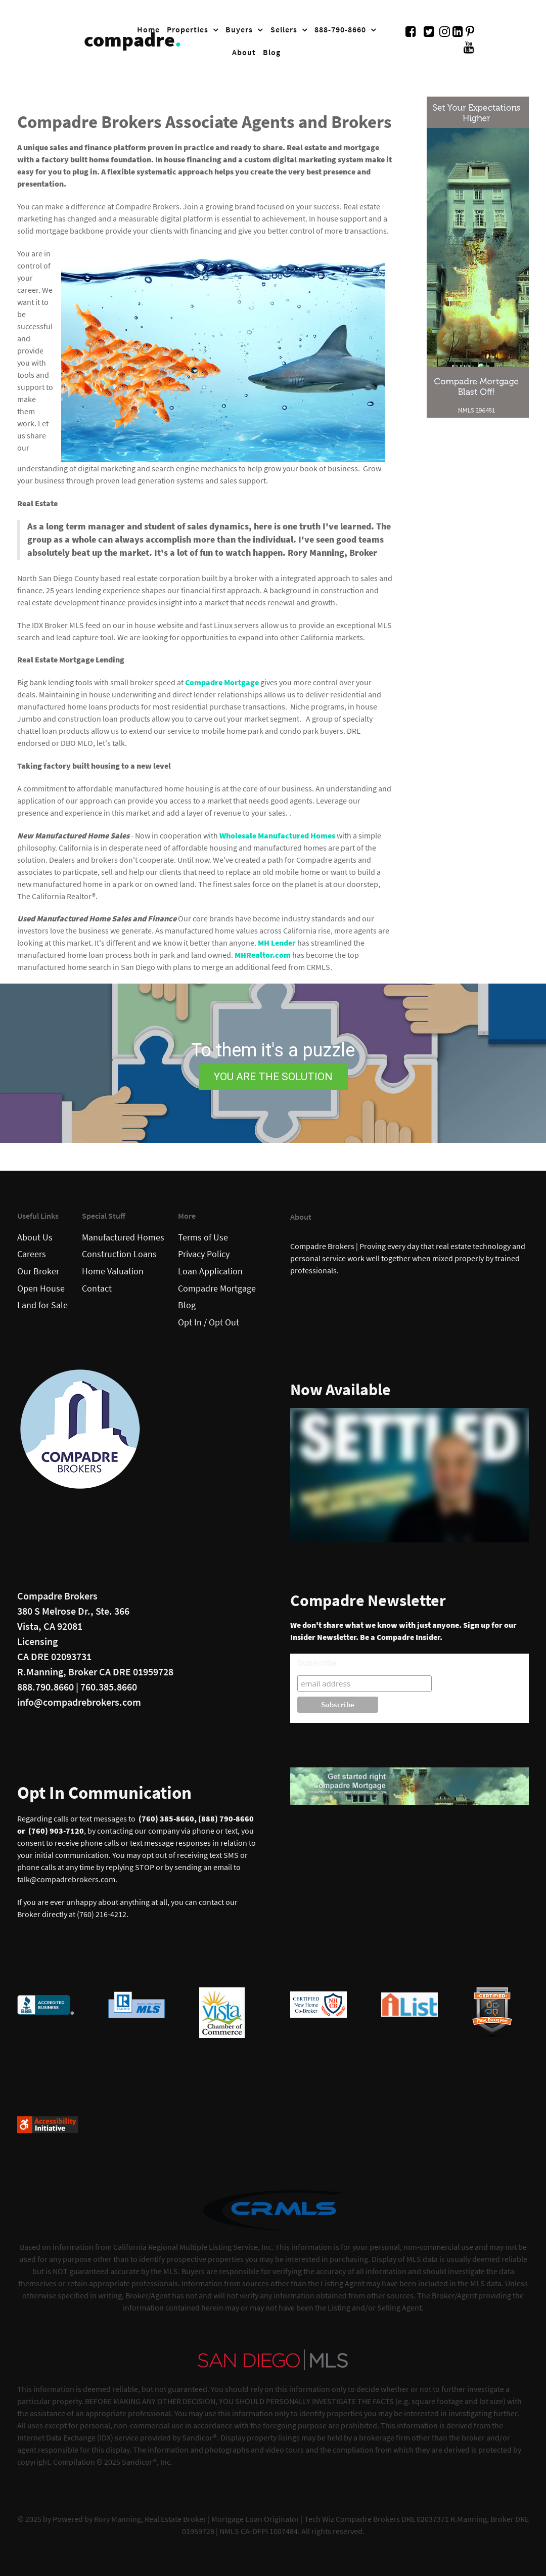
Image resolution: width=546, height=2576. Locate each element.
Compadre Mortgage (222, 682)
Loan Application (210, 1271)
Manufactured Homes (123, 1237)
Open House (41, 1288)
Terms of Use (203, 1237)
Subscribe (316, 1663)
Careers (31, 1254)
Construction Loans (119, 1254)
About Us (35, 1237)
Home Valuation (113, 1271)
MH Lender (277, 943)
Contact (97, 1288)
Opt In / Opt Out (208, 1322)
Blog (187, 1305)
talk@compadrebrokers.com (66, 1879)
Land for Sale (42, 1305)
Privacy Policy (204, 1254)
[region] (273, 1063)
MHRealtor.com (263, 955)
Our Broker (38, 1271)
